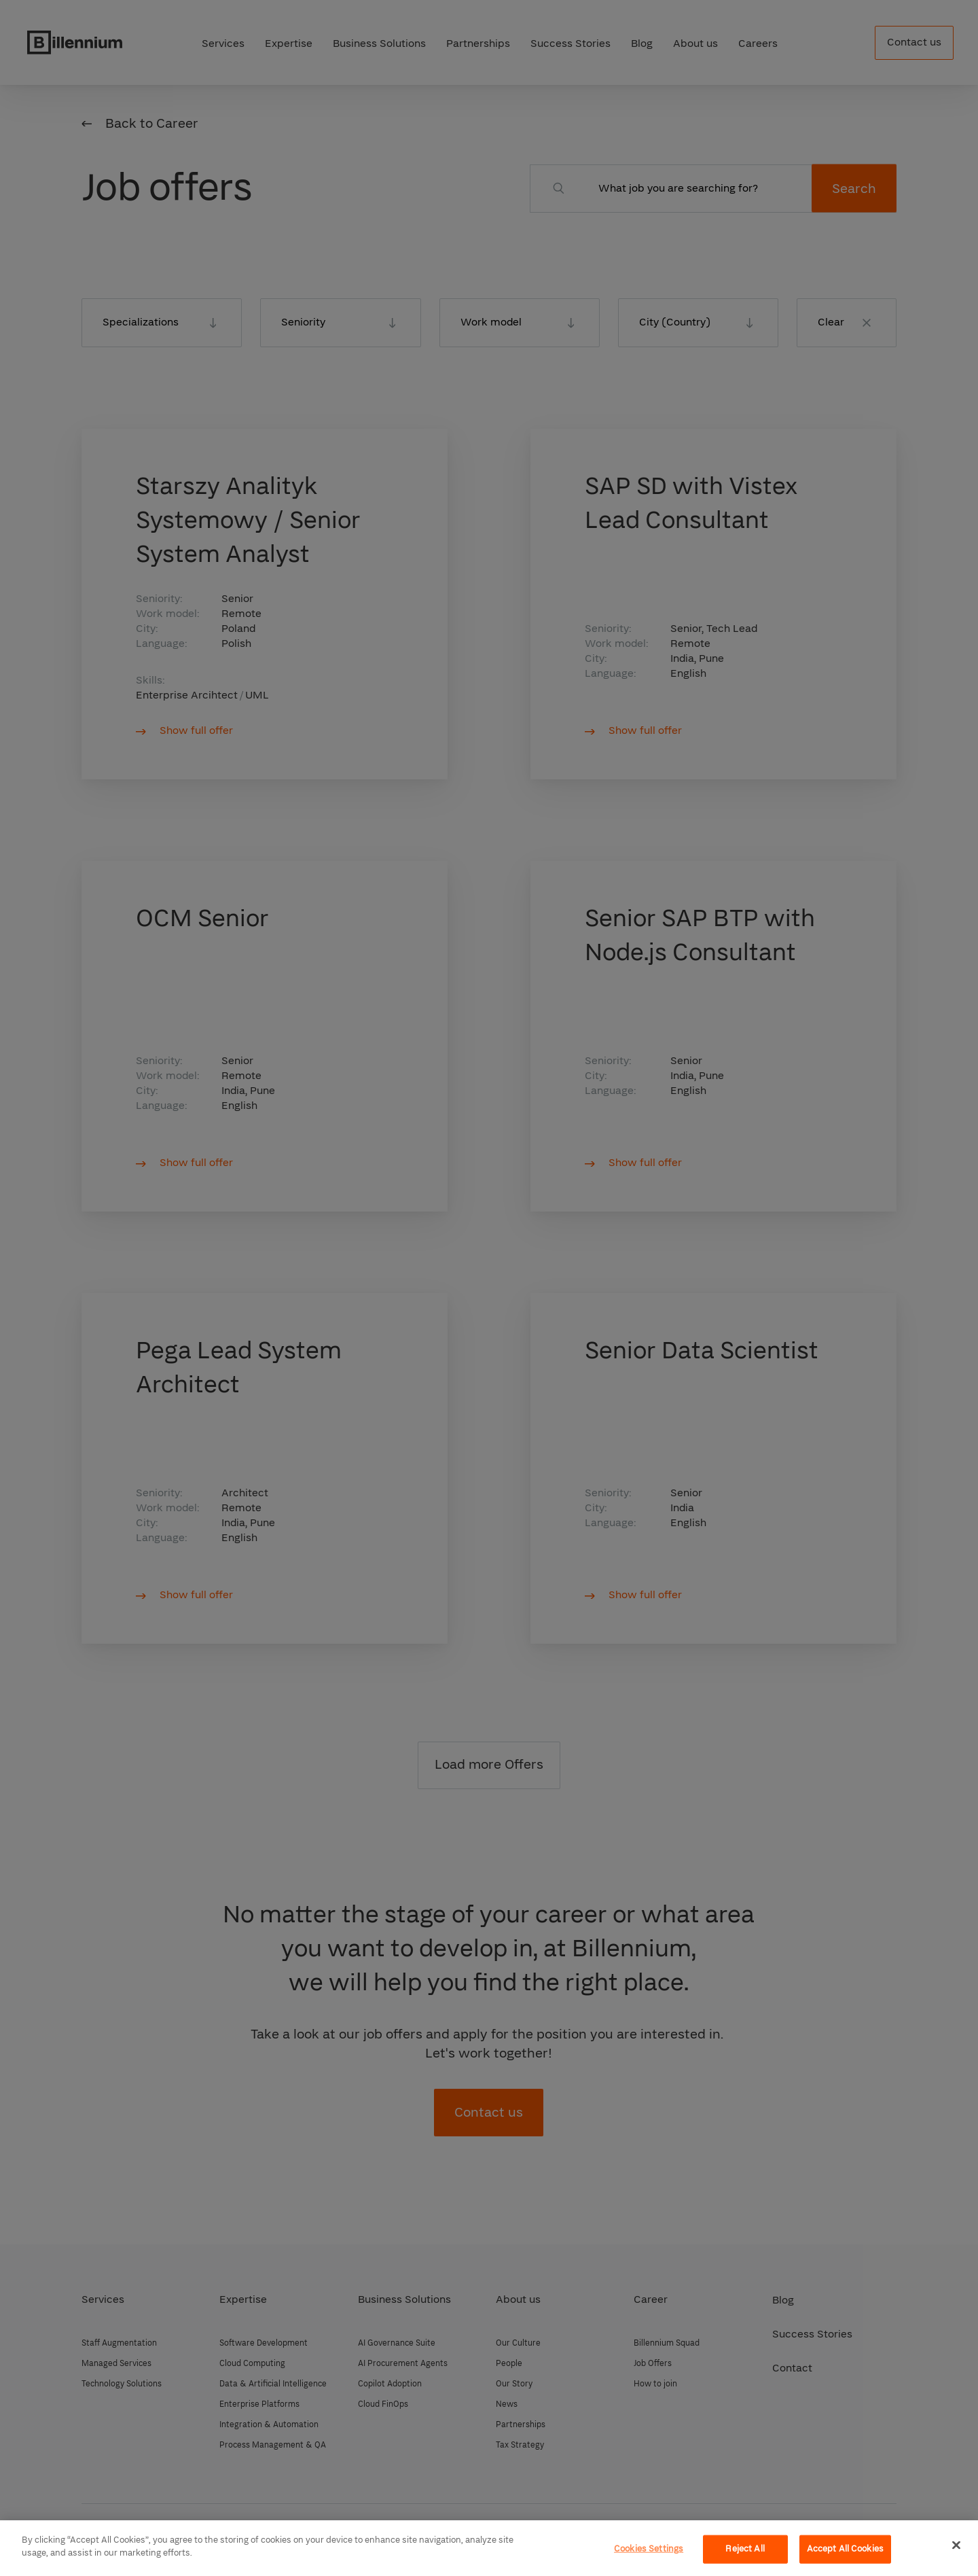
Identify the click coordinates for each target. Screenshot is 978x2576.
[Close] (956, 2545)
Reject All (744, 2548)
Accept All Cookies (845, 2548)
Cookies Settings (648, 2548)
